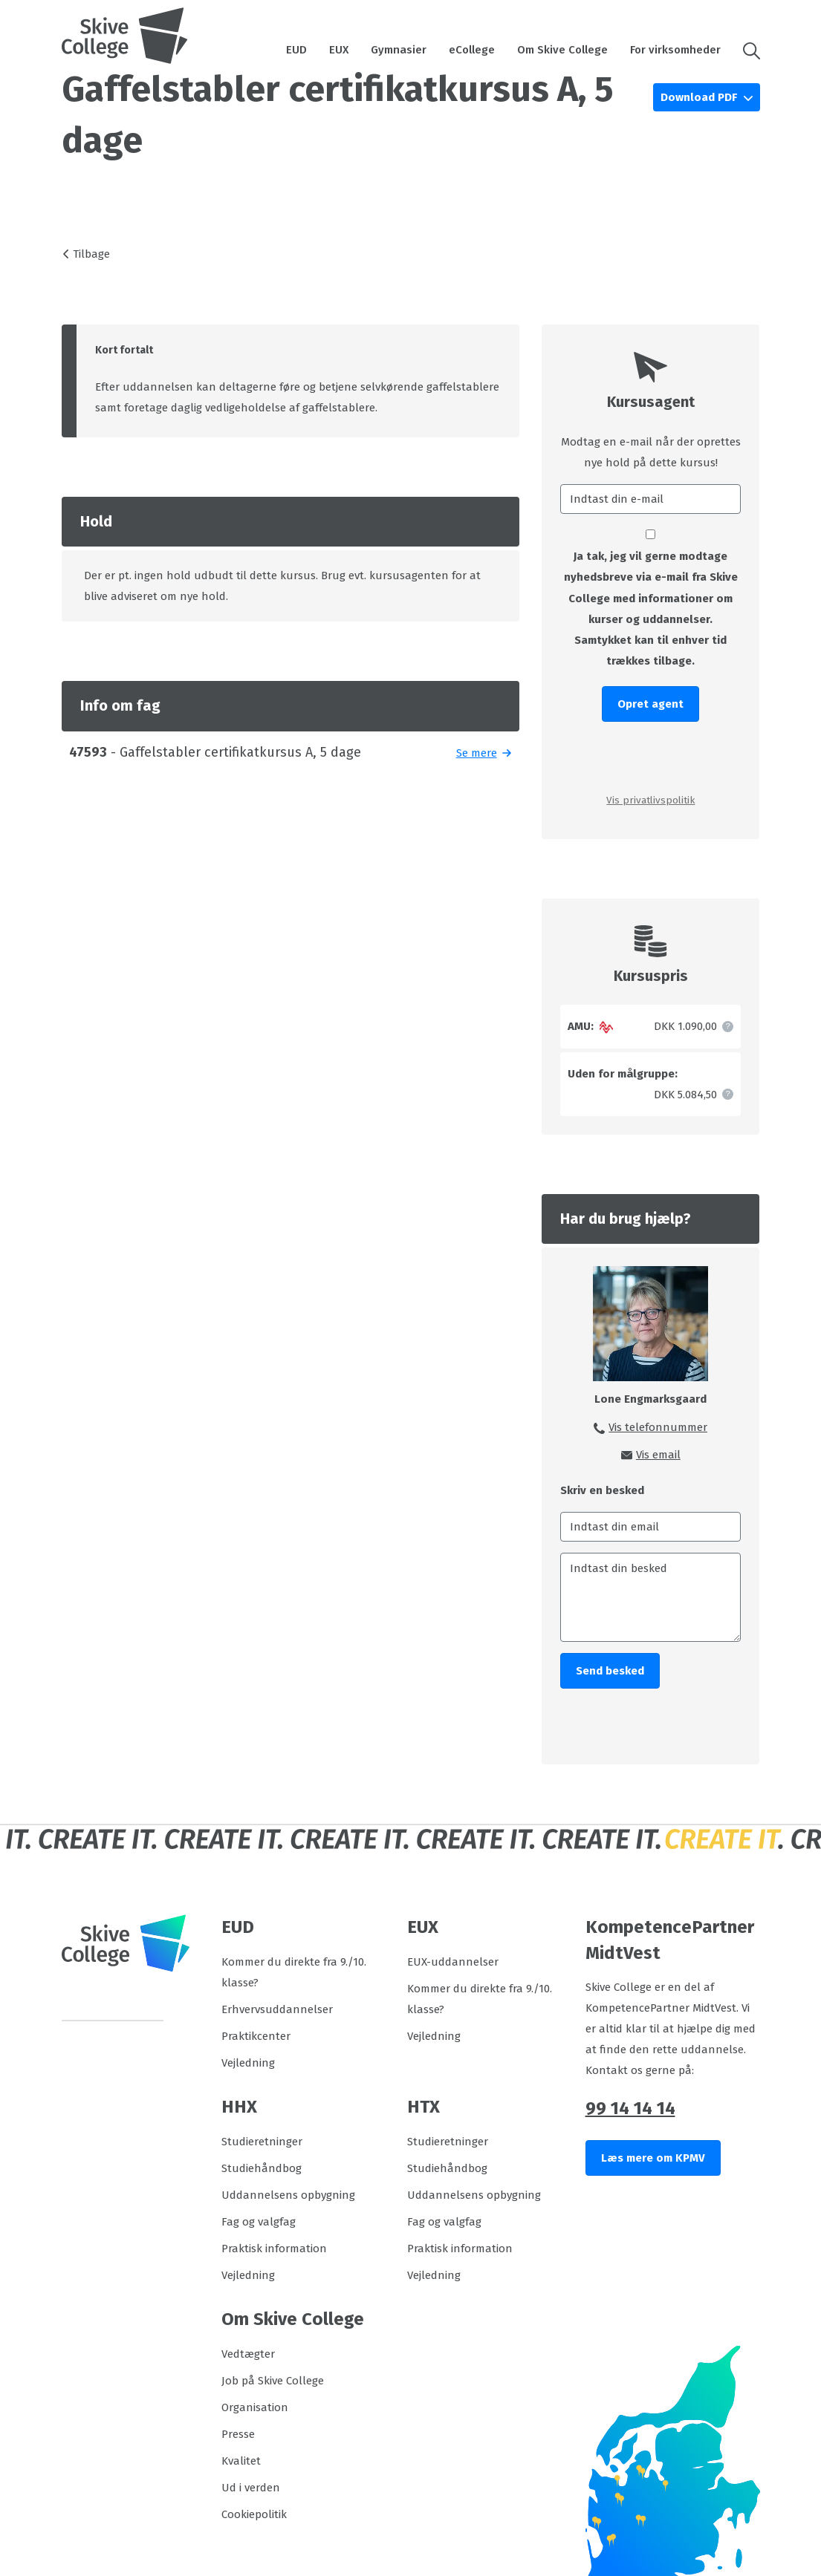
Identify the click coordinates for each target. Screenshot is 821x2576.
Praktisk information (274, 2248)
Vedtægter (248, 2354)
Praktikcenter (256, 2036)
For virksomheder (675, 49)
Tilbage (91, 254)
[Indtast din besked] (650, 1597)
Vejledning (248, 2063)
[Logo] (125, 35)
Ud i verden (250, 2487)
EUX (338, 49)
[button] (746, 50)
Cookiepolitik (254, 2514)
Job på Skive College (272, 2380)
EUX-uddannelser (453, 1962)
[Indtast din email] (650, 1527)
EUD (296, 49)
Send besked (610, 1670)
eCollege (472, 49)
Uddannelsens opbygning (288, 2195)
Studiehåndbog (261, 2168)
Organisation (254, 2407)
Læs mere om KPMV (653, 2158)
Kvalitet (241, 2461)
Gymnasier (398, 49)
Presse (238, 2434)
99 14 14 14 (630, 2108)
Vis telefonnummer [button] (658, 1427)
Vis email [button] (658, 1454)
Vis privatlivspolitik (650, 800)
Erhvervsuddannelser (277, 2009)
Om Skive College (562, 49)
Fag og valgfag (258, 2221)
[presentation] (650, 756)
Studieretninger (261, 2141)
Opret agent (650, 704)
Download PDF (700, 97)
